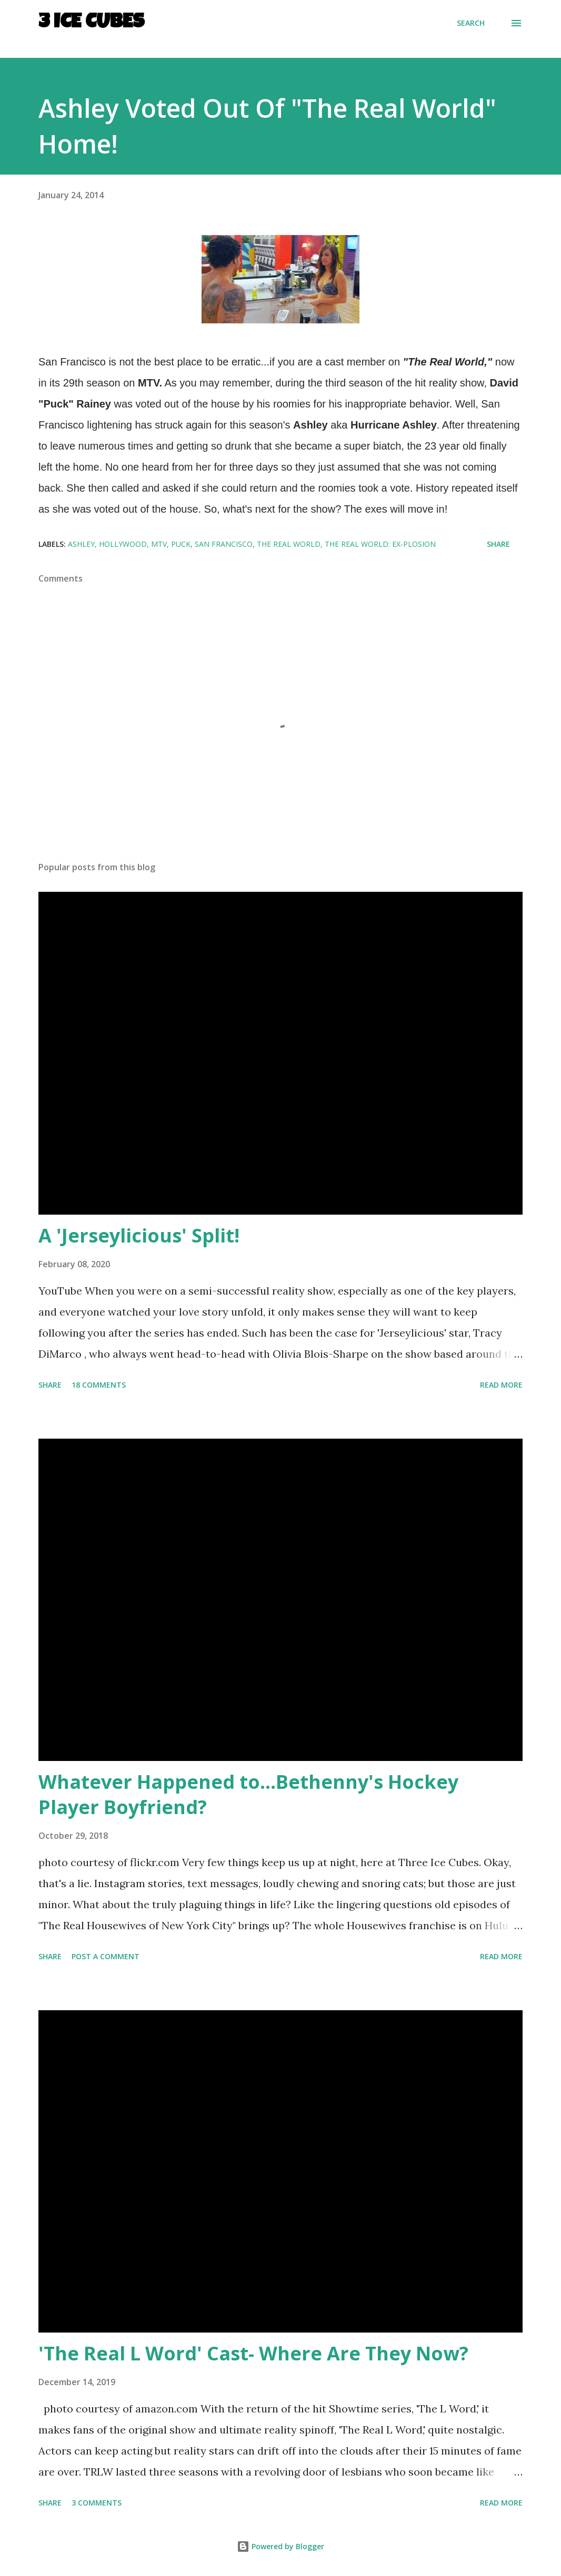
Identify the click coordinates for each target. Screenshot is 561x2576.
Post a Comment (105, 1956)
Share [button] (498, 544)
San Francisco (224, 544)
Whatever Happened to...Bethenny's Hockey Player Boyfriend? (248, 1794)
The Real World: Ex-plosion (380, 544)
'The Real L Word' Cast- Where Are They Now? (253, 2353)
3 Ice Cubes (91, 23)
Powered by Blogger (280, 2546)
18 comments (99, 1385)
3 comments (97, 2503)
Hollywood (123, 544)
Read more (501, 1385)
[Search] (471, 23)
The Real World (288, 544)
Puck (181, 544)
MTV (159, 544)
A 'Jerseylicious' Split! (138, 1235)
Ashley (81, 544)
